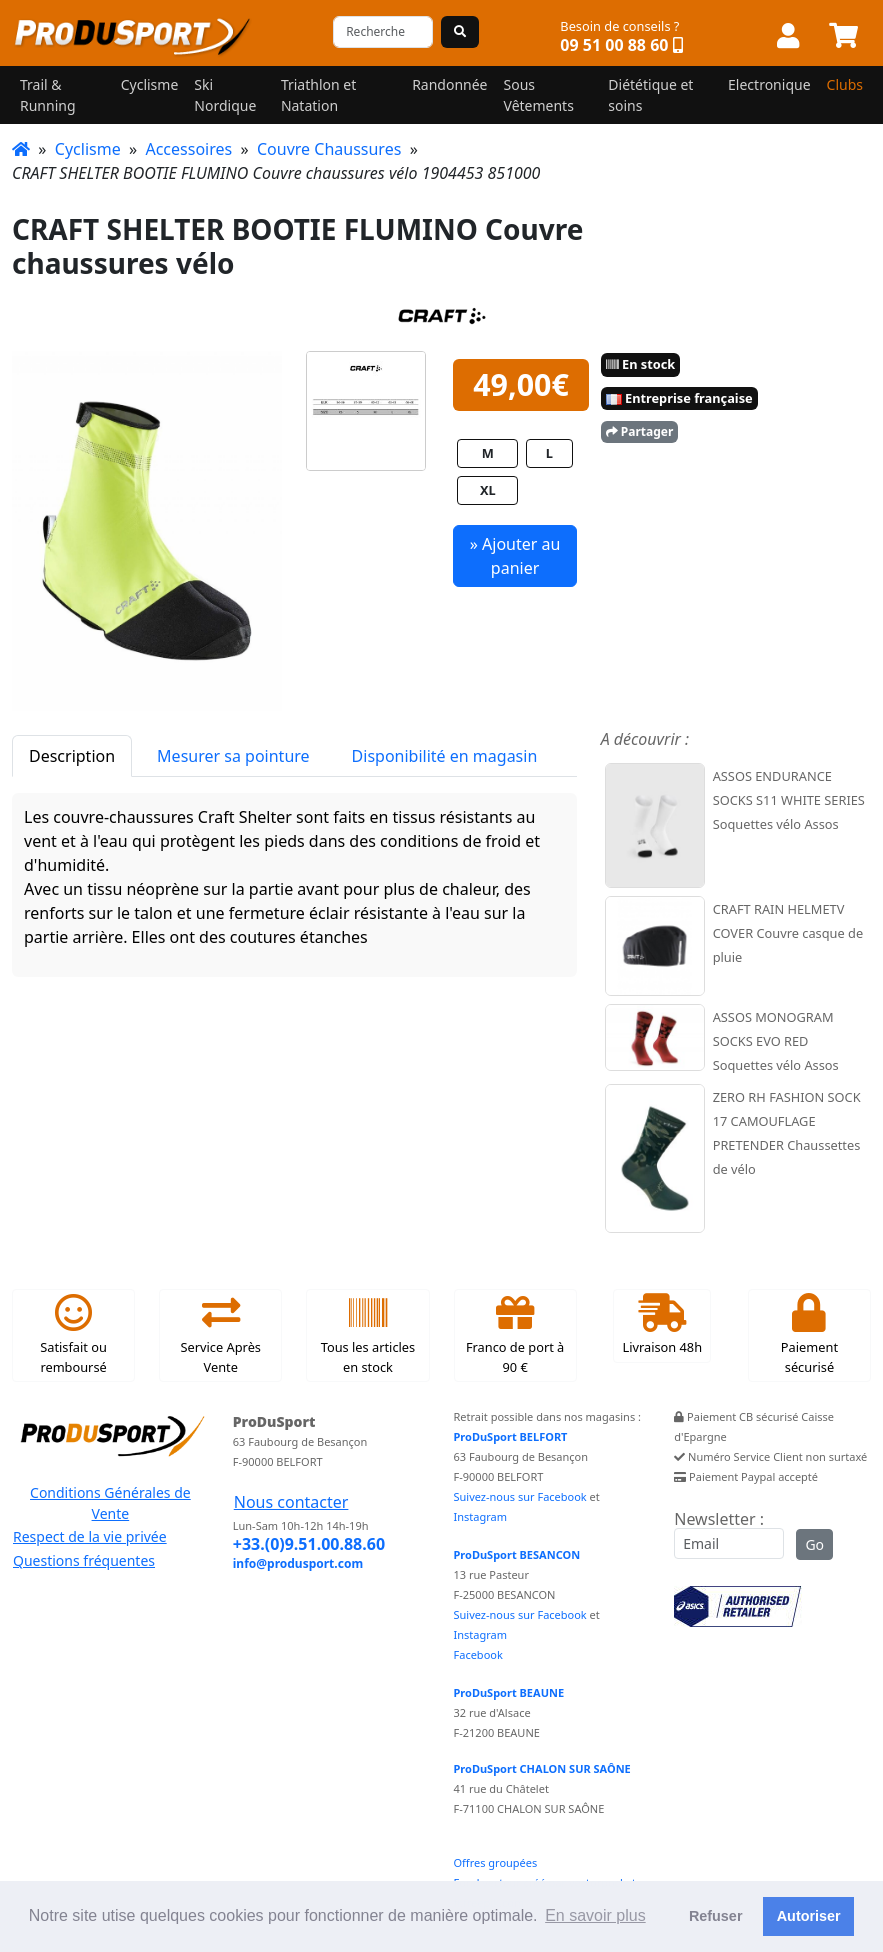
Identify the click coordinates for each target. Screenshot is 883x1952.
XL (488, 490)
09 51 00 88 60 (614, 45)
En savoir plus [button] (595, 1915)
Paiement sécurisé (809, 1335)
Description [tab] (72, 756)
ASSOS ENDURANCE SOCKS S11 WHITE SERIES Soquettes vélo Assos (789, 800)
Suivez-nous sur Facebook (520, 1496)
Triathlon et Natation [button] (318, 95)
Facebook (478, 1654)
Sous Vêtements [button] (539, 95)
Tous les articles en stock (368, 1335)
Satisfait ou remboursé (73, 1335)
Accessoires (188, 149)
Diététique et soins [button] (650, 95)
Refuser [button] (716, 1916)
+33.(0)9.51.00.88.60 (309, 1544)
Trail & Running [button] (48, 95)
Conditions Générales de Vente (110, 1503)
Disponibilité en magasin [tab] (445, 756)
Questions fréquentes (84, 1560)
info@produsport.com (298, 1563)
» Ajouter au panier (515, 556)
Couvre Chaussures (329, 149)
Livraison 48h (662, 1325)
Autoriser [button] (809, 1916)
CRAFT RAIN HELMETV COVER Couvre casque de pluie (788, 933)
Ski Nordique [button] (225, 95)
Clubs (845, 84)
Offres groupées (496, 1862)
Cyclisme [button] (150, 84)
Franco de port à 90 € (515, 1335)
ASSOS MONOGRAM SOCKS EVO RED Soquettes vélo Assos (776, 1041)
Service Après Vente (221, 1335)
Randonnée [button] (449, 84)
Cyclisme (88, 149)
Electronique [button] (769, 84)
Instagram (480, 1516)
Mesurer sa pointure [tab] (233, 756)
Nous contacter (291, 1502)
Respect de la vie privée (90, 1536)
